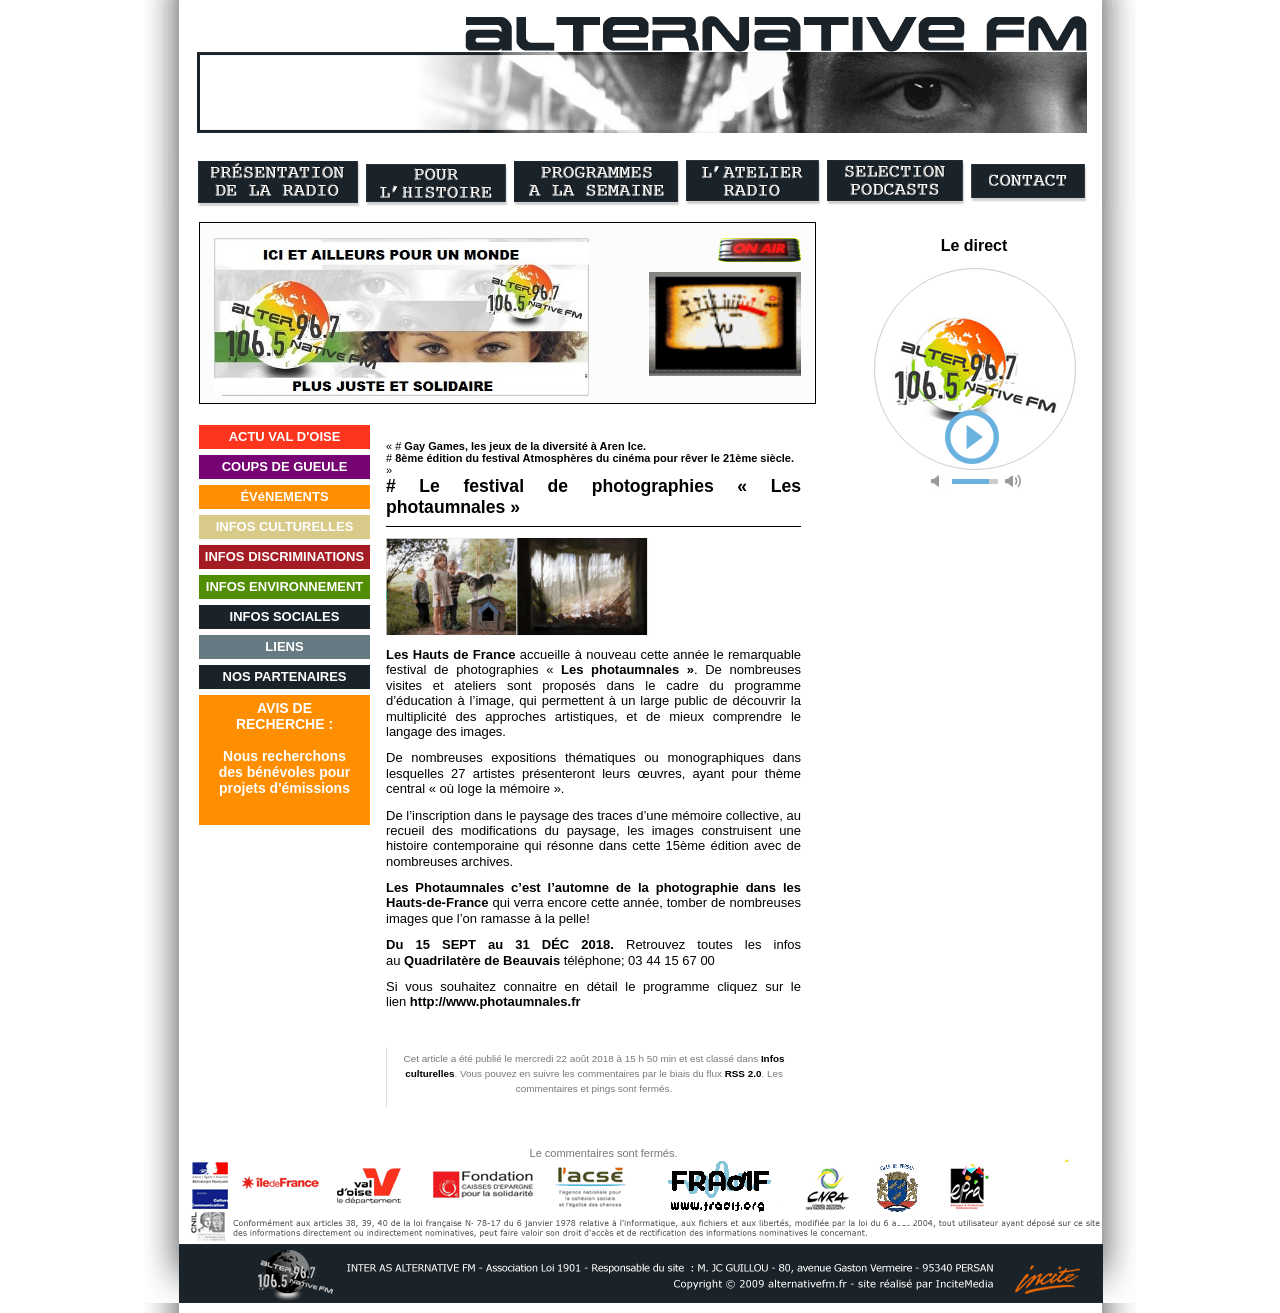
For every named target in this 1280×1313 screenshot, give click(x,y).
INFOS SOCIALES (285, 616)
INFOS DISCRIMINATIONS (284, 556)
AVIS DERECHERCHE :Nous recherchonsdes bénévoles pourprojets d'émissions (284, 748)
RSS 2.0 (743, 1073)
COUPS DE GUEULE (285, 466)
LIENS (284, 646)
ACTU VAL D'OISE (285, 436)
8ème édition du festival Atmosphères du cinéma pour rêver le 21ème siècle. (594, 458)
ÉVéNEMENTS (284, 496)
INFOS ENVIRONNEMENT (284, 586)
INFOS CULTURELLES (285, 526)
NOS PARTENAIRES (285, 676)
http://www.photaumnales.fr (495, 1001)
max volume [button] (1013, 481)
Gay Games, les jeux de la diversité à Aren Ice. (525, 446)
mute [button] (939, 481)
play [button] (972, 437)
